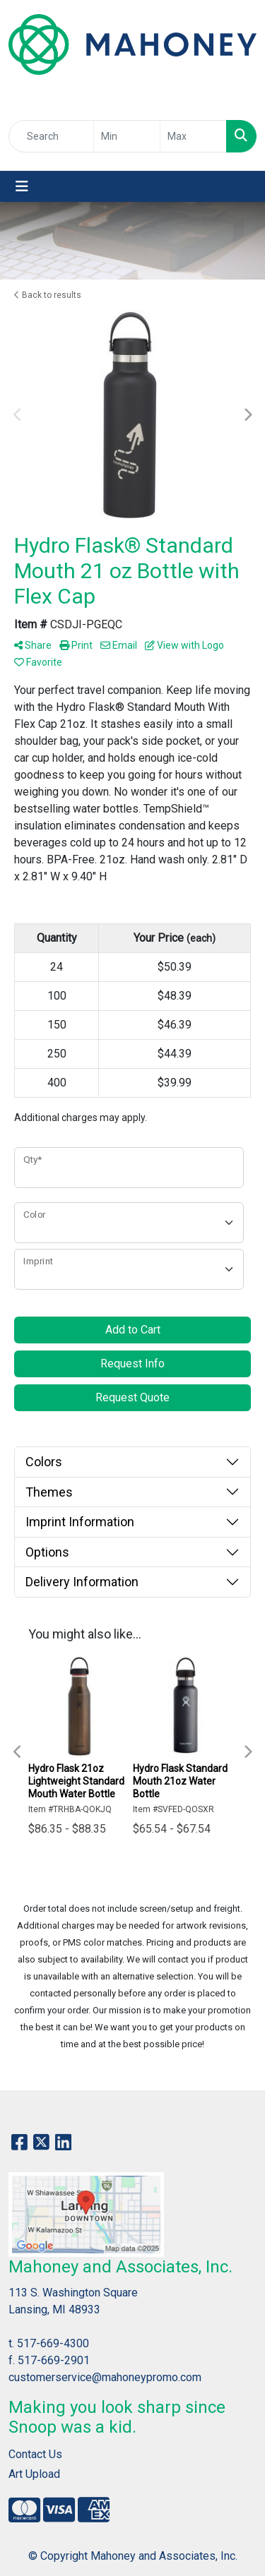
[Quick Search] (51, 136)
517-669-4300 (53, 2343)
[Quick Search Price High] (193, 136)
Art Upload (34, 2474)
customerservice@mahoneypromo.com (104, 2377)
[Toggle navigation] (22, 186)
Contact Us (35, 2454)
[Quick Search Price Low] (126, 136)
